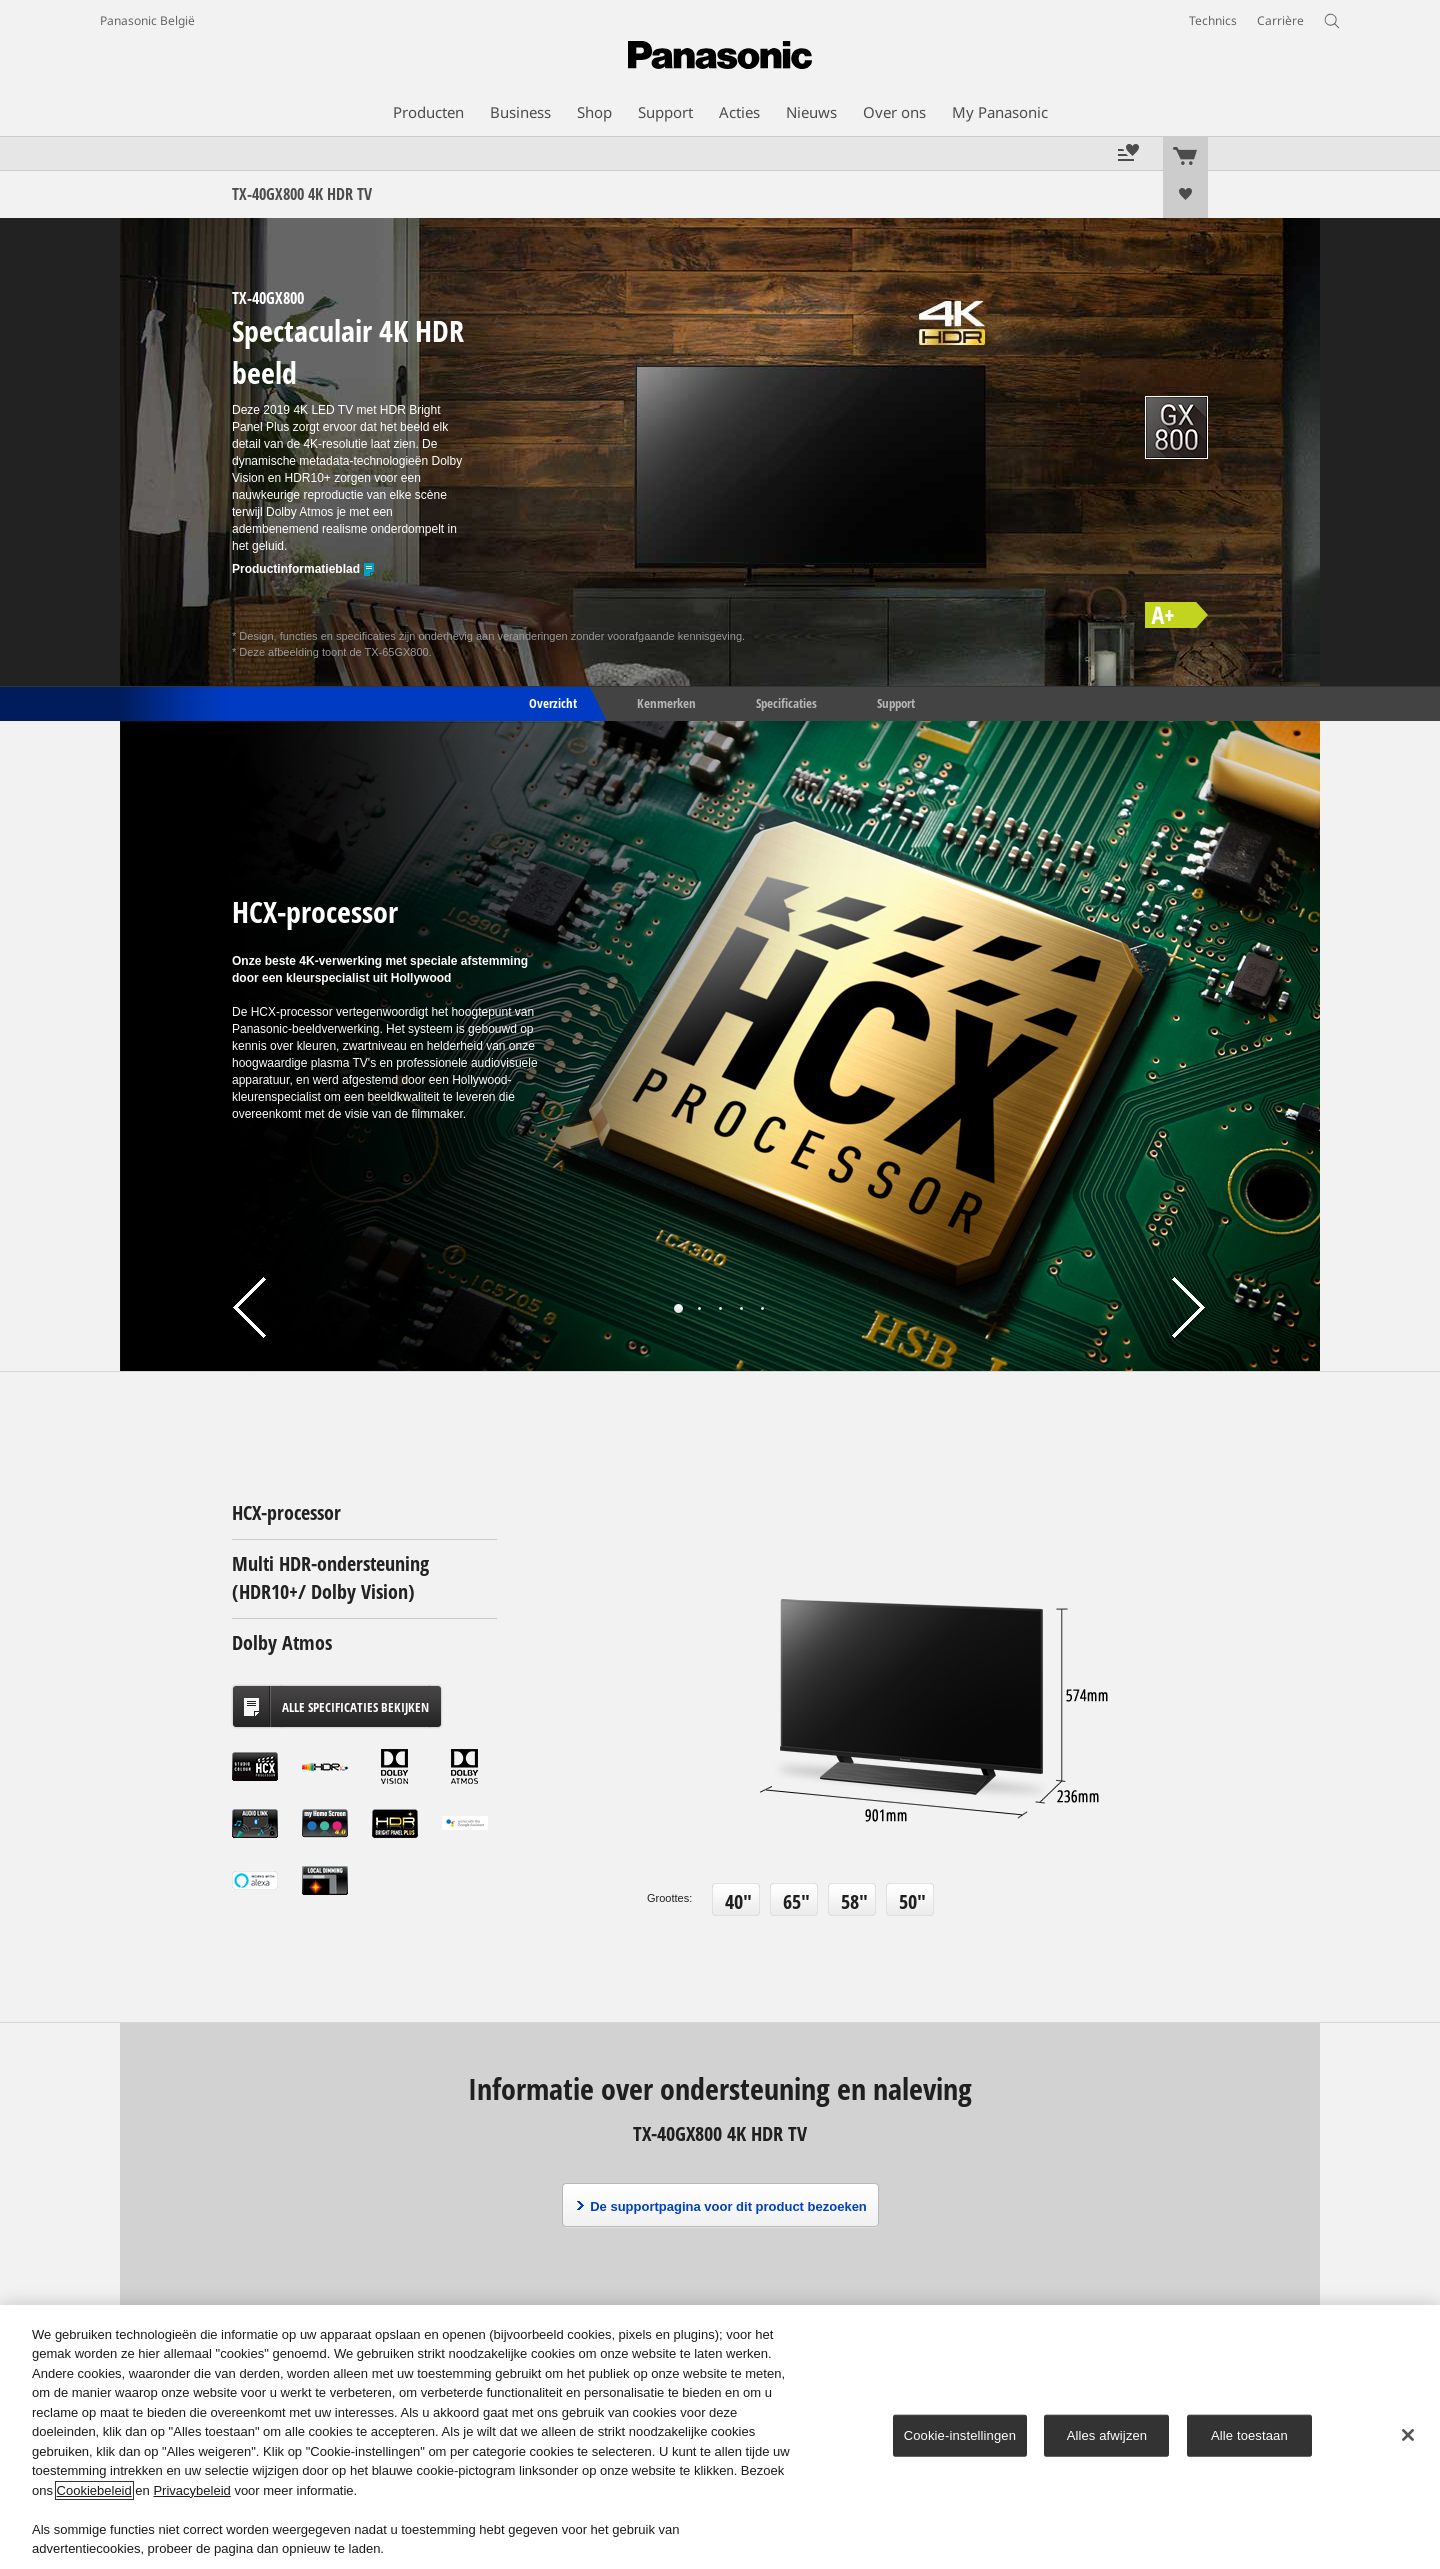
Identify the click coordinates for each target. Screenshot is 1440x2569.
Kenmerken (666, 702)
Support (896, 702)
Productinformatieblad (304, 569)
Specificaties (786, 702)
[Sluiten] (1408, 2435)
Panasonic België (147, 20)
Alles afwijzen (1107, 2435)
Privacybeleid (191, 2490)
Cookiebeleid (94, 2490)
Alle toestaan (1249, 2435)
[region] (720, 2437)
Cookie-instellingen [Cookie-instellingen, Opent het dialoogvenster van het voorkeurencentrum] (960, 2435)
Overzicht (551, 702)
